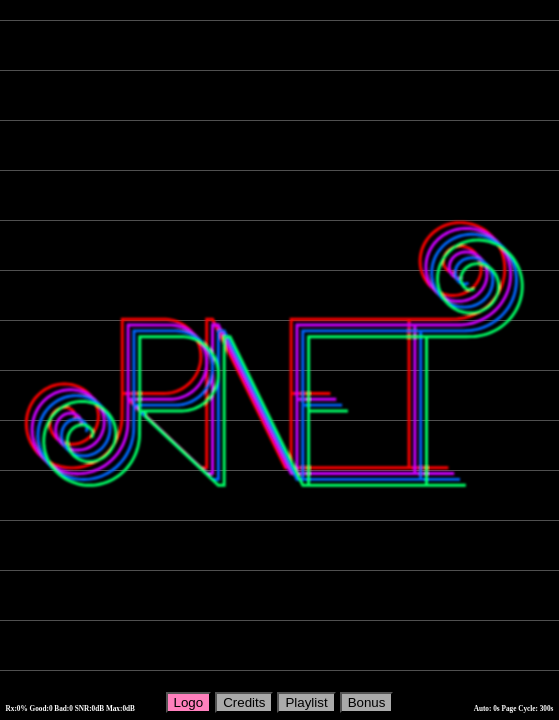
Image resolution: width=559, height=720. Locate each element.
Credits (244, 702)
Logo (189, 702)
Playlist (306, 702)
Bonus (367, 702)
